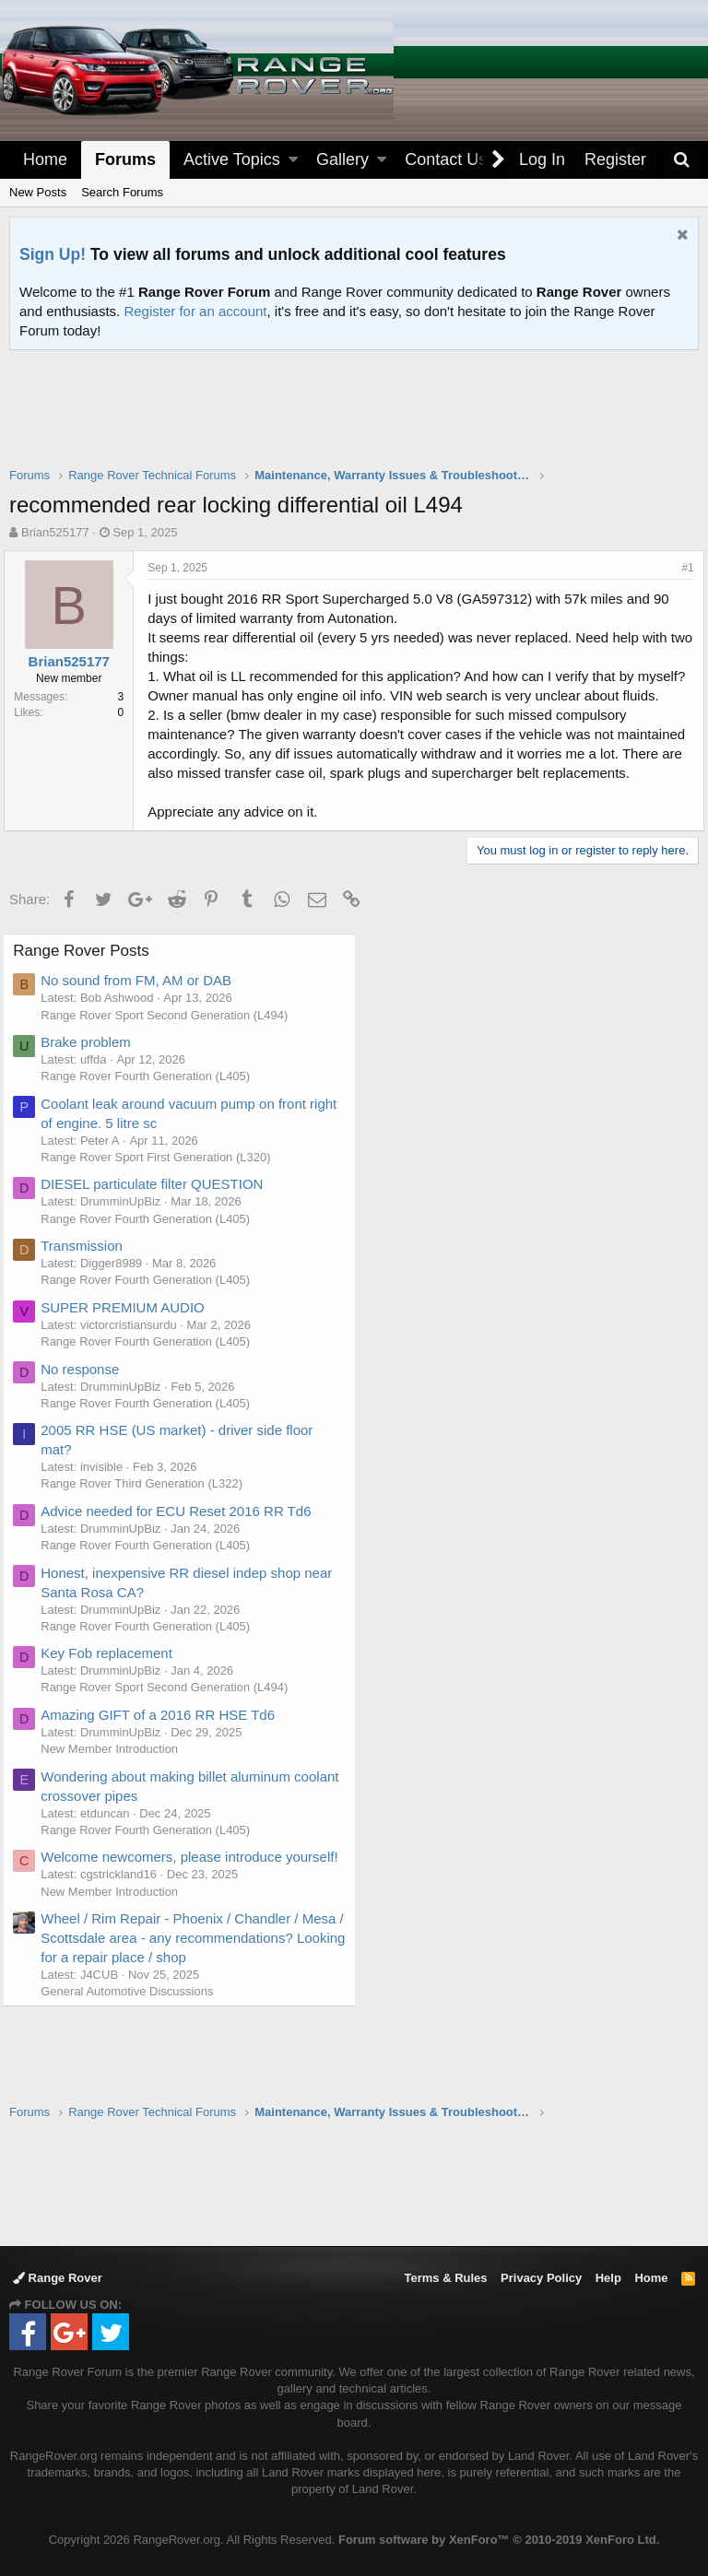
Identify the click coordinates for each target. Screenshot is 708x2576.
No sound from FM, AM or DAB (142, 1019)
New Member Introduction (115, 1787)
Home (45, 159)
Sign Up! (52, 254)
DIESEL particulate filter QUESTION (158, 1222)
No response (86, 1408)
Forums (125, 159)
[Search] (681, 160)
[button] (293, 160)
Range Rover (57, 2278)
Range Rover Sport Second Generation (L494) (170, 1054)
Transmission (88, 1284)
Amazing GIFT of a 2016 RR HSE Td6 (164, 1753)
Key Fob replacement (113, 1692)
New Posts (37, 192)
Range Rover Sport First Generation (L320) (162, 1196)
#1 (683, 567)
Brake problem (92, 1080)
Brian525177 (55, 532)
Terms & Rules (445, 2278)
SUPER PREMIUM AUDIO (129, 1346)
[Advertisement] (354, 420)
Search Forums (122, 192)
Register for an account (195, 311)
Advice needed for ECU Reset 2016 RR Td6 (182, 1550)
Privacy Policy (541, 2278)
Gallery (342, 159)
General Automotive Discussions (133, 2069)
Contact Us (446, 159)
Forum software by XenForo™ (498, 2540)
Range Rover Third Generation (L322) (148, 1522)
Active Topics (231, 159)
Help (608, 2278)
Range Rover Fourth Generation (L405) (151, 1115)
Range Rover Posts (87, 989)
